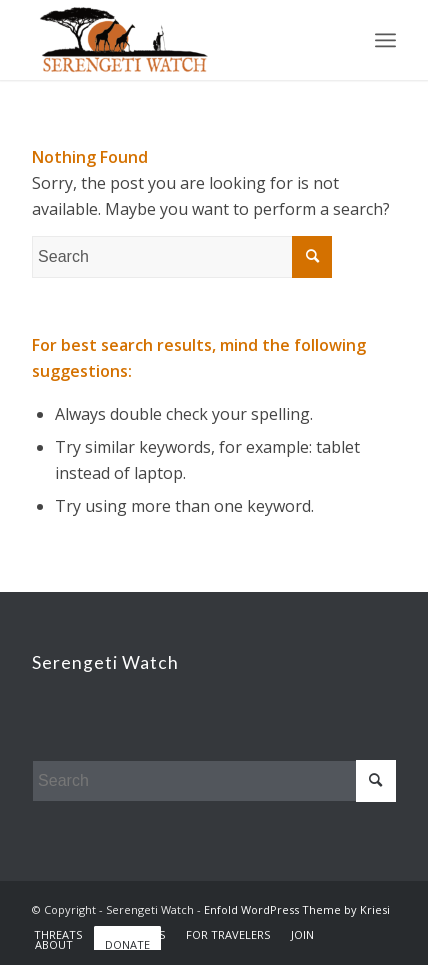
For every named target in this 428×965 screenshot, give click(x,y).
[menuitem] (58, 935)
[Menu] (385, 40)
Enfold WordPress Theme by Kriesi (297, 909)
